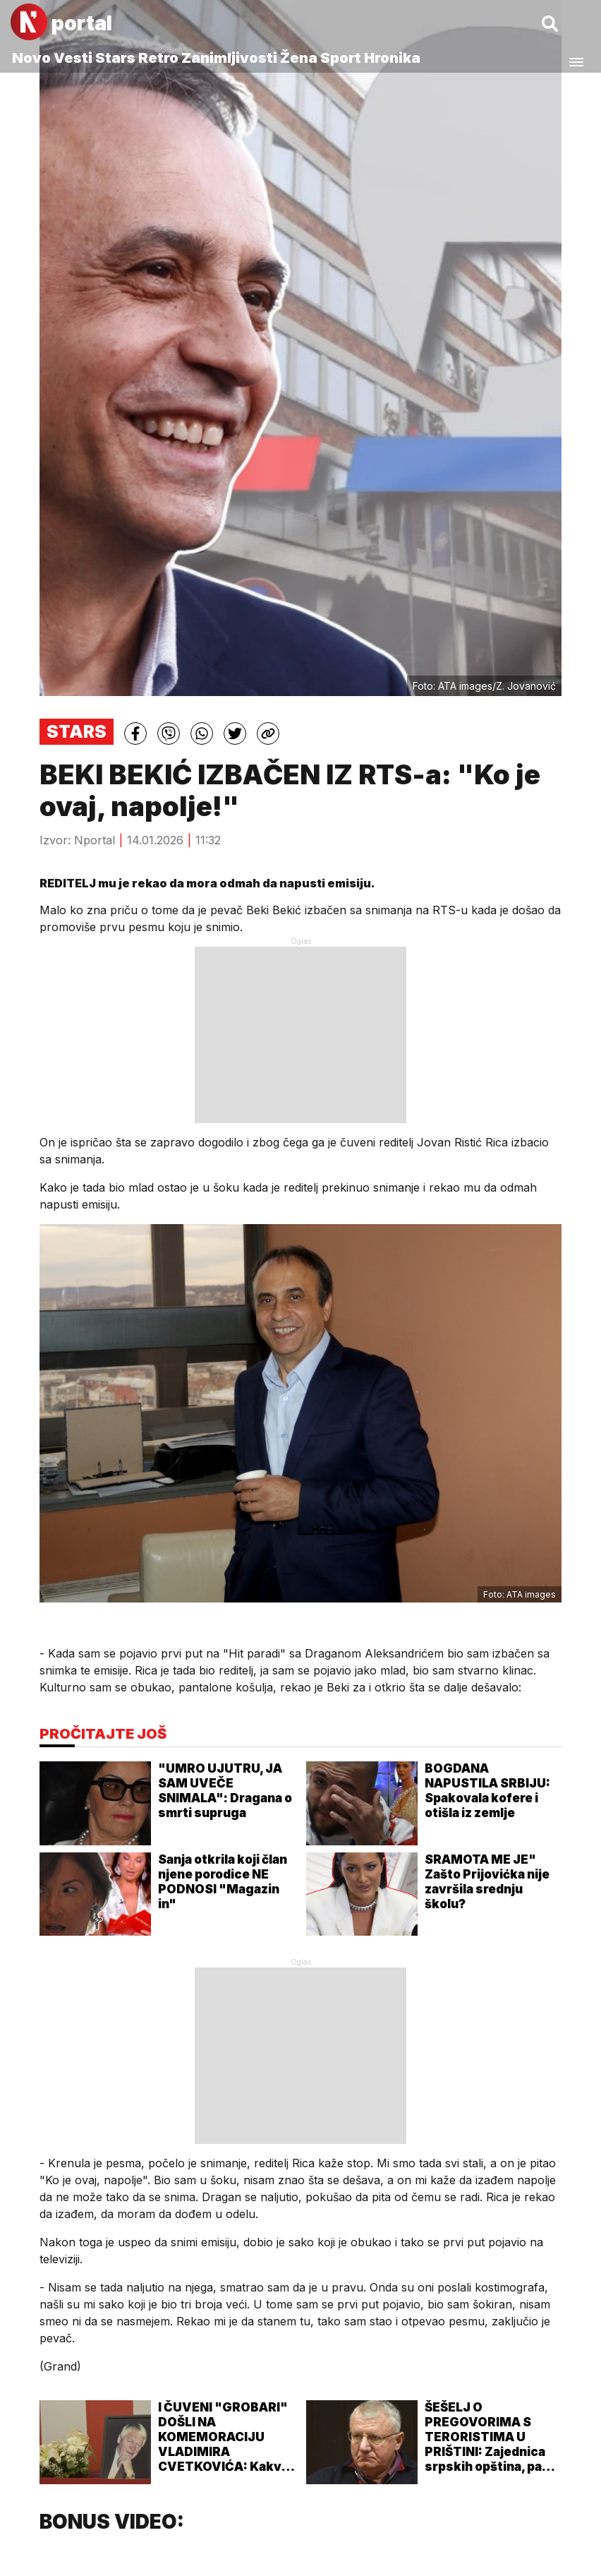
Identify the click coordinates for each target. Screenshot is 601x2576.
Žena (298, 57)
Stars (115, 57)
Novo (31, 57)
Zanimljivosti (229, 57)
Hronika (392, 57)
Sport (340, 57)
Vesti (73, 57)
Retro (158, 57)
